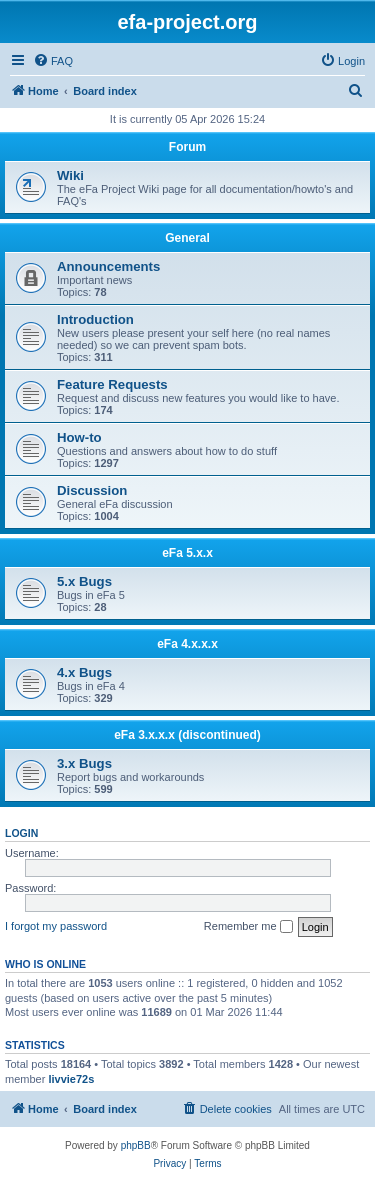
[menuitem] (53, 61)
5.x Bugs (84, 581)
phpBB (136, 1145)
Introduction (95, 319)
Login (21, 833)
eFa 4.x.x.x (187, 644)
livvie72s (71, 1079)
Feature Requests (112, 384)
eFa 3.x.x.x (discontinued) (187, 735)
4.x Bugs (84, 672)
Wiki (70, 175)
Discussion (92, 490)
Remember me (248, 927)
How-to (79, 437)
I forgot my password (56, 926)
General (187, 238)
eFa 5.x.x (187, 553)
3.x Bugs (84, 763)
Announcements (108, 266)
